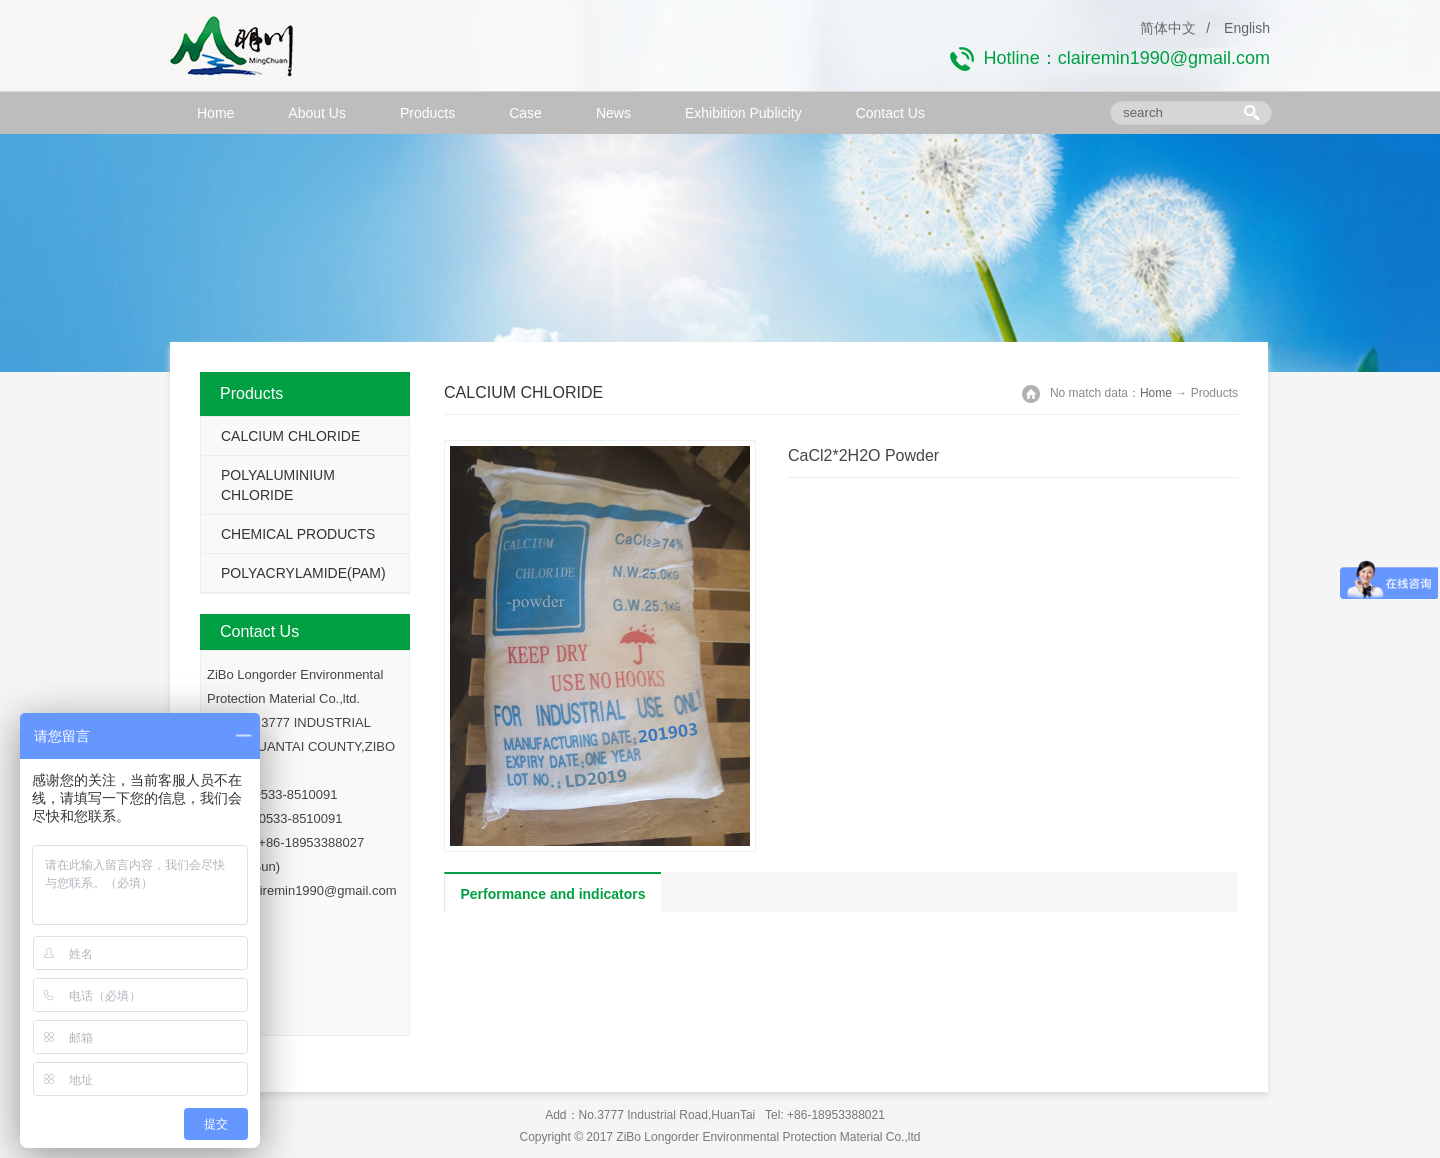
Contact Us (890, 113)
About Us (317, 113)
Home (215, 113)
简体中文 (1168, 28)
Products (427, 113)
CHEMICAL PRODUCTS (298, 534)
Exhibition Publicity (743, 113)
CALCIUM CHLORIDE (290, 436)
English (1247, 28)
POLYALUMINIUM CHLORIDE (278, 485)
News (613, 113)
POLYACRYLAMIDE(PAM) (303, 573)
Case (525, 113)
